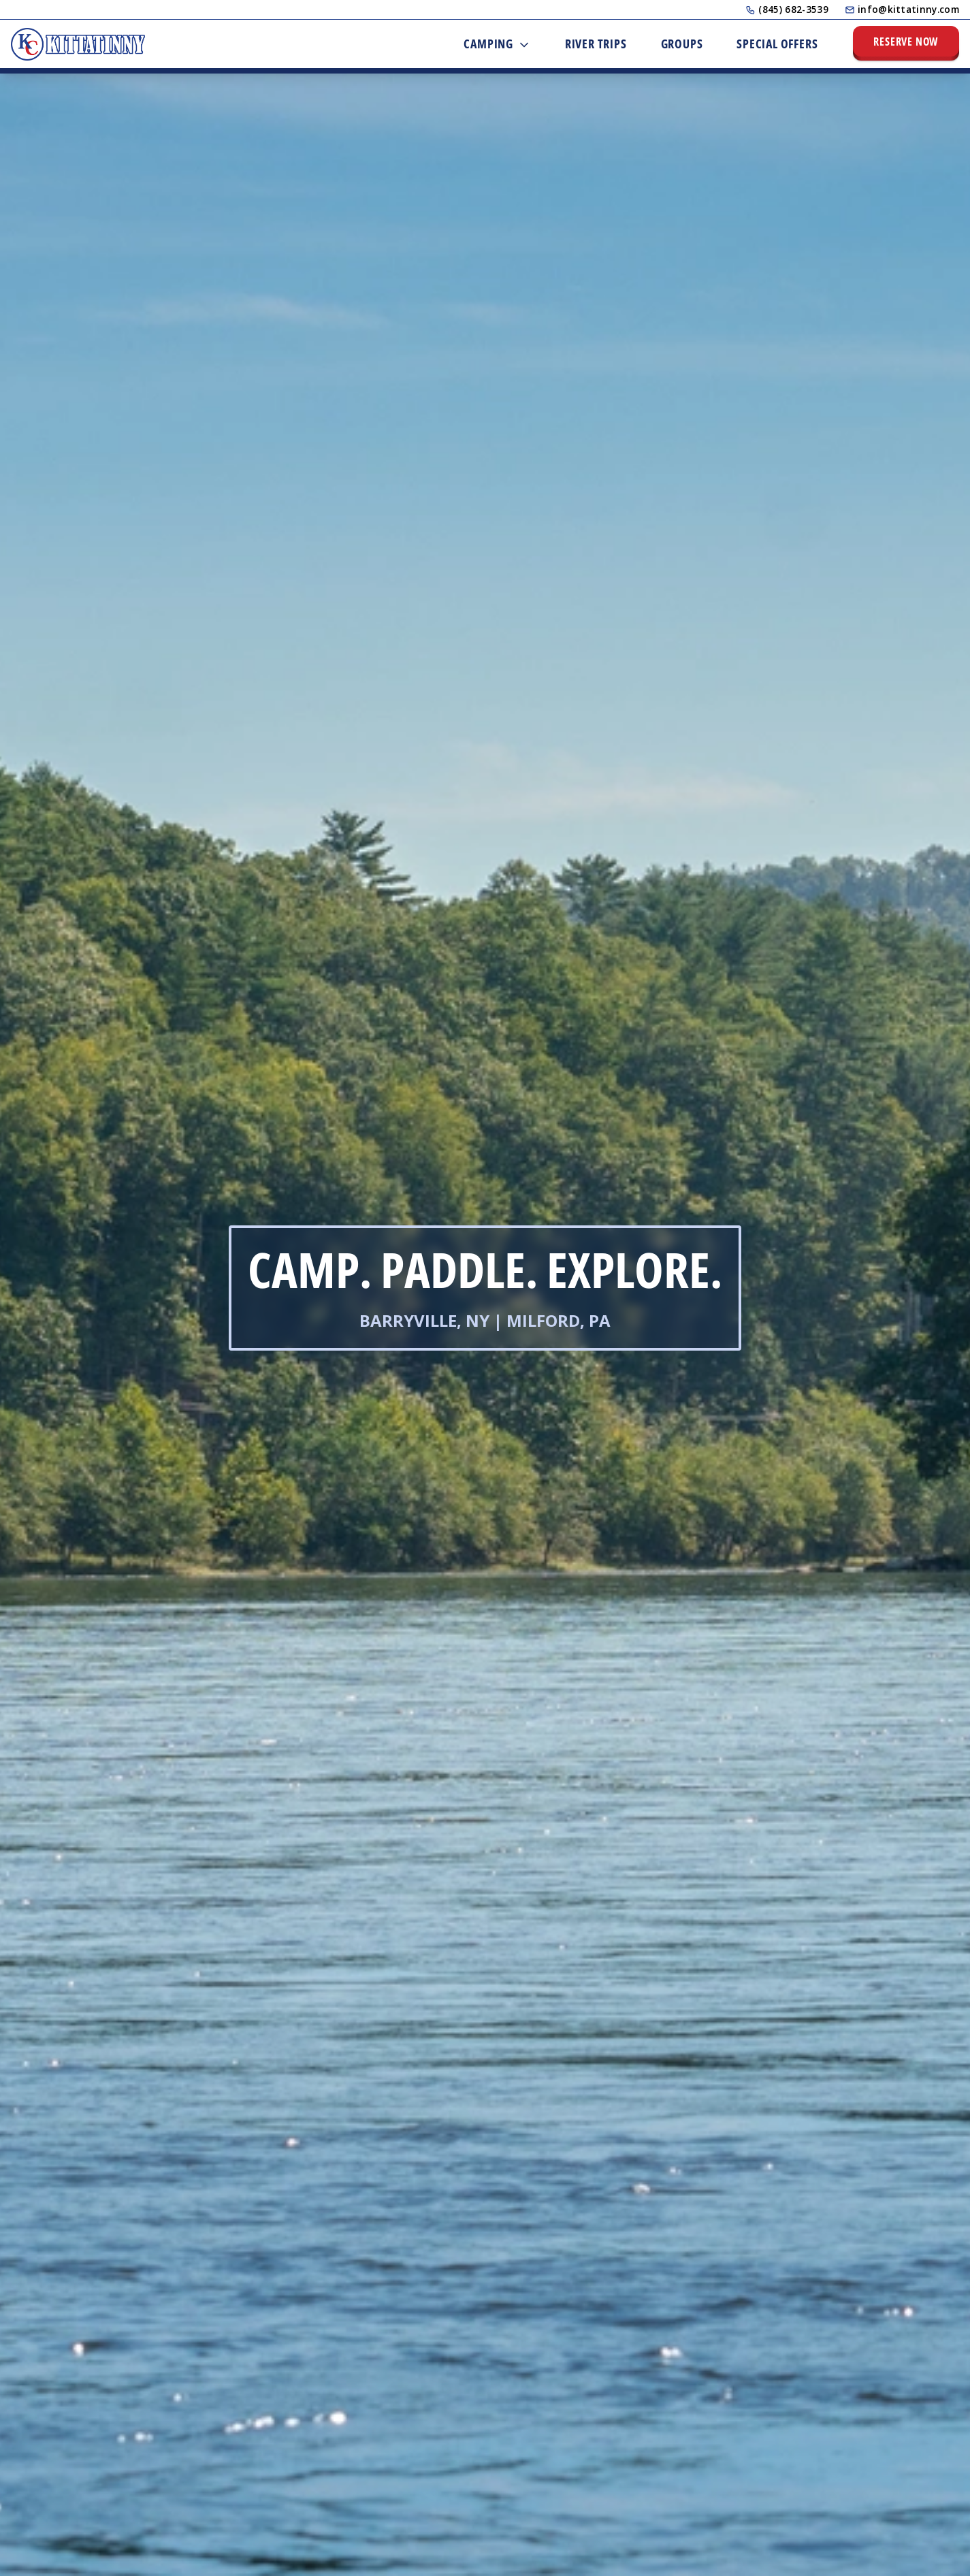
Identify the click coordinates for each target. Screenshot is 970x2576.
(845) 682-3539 (786, 9)
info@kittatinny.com (902, 9)
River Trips (596, 43)
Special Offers (777, 43)
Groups (682, 43)
